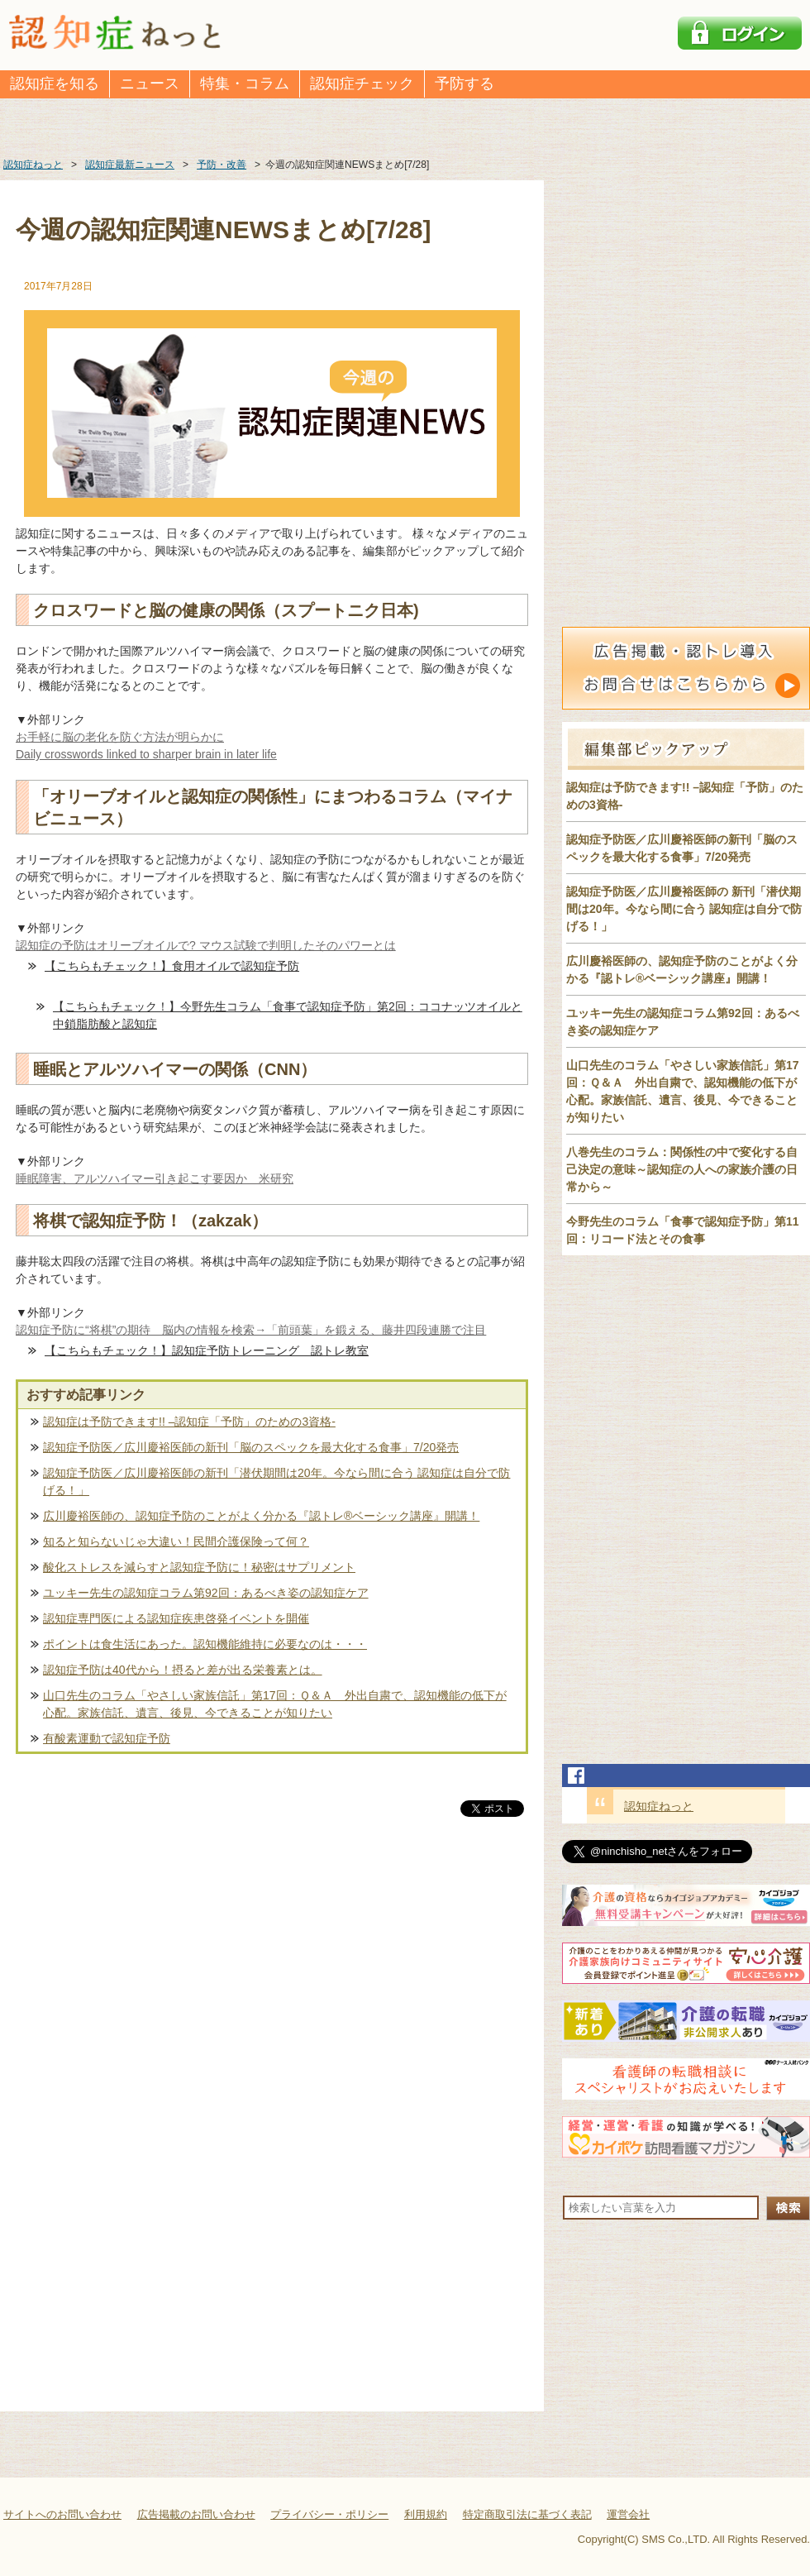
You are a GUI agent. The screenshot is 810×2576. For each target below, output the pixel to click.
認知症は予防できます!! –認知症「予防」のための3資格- (189, 1421)
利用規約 (425, 2514)
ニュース (149, 83)
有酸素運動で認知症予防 (106, 1738)
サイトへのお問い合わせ (62, 2514)
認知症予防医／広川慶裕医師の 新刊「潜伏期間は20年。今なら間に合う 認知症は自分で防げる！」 (684, 909)
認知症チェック (362, 83)
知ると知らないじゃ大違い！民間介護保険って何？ (176, 1541)
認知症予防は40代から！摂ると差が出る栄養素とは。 (182, 1669)
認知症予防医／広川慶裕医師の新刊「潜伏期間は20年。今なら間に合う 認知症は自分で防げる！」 (276, 1481)
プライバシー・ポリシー (329, 2514)
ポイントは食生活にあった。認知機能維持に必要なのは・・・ (205, 1644)
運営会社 (628, 2514)
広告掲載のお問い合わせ (196, 2514)
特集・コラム (244, 83)
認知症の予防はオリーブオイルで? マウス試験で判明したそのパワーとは (206, 945)
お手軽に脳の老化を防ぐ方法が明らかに (120, 736)
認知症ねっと (658, 1806)
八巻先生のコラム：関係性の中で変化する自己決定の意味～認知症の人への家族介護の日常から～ (682, 1169)
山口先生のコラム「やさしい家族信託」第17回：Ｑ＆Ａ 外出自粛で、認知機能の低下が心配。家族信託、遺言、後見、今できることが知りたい (275, 1704)
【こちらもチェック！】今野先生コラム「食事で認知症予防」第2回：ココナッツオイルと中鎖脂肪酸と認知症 (287, 1015)
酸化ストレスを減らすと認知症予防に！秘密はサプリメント (199, 1567)
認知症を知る (54, 83)
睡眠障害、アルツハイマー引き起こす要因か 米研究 (154, 1178)
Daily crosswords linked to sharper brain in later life (146, 754)
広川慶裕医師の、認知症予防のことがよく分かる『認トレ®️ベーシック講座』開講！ (261, 1515)
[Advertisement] (272, 1993)
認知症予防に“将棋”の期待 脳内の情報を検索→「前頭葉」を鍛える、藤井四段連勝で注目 (251, 1329)
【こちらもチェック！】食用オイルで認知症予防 (172, 966)
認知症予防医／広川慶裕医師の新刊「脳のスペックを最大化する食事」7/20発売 (251, 1447)
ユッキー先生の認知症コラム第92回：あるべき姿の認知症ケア (206, 1592)
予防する (464, 83)
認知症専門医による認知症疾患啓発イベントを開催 (176, 1618)
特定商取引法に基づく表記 (527, 2514)
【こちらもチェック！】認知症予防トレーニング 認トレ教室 (207, 1350)
